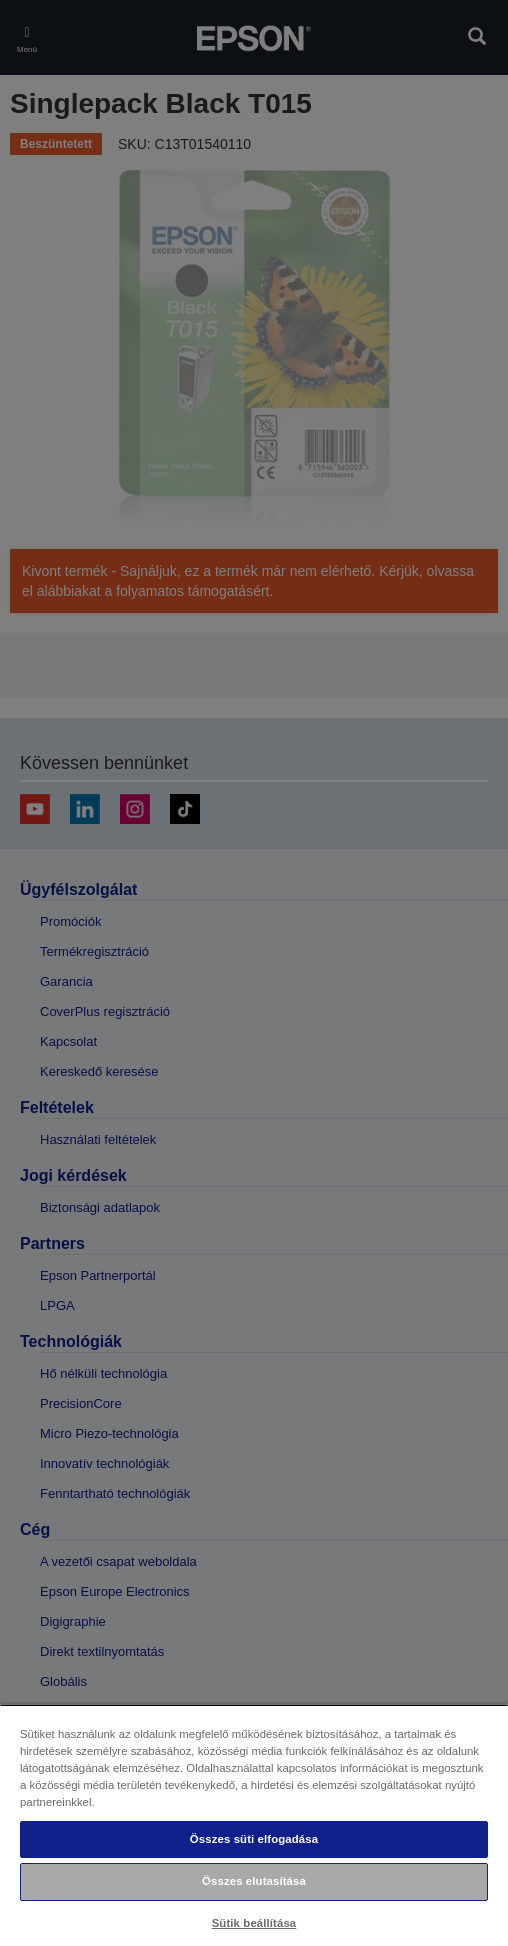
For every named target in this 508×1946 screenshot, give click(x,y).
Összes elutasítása (254, 1881)
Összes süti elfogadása (254, 1839)
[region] (254, 1825)
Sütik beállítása (254, 1923)
